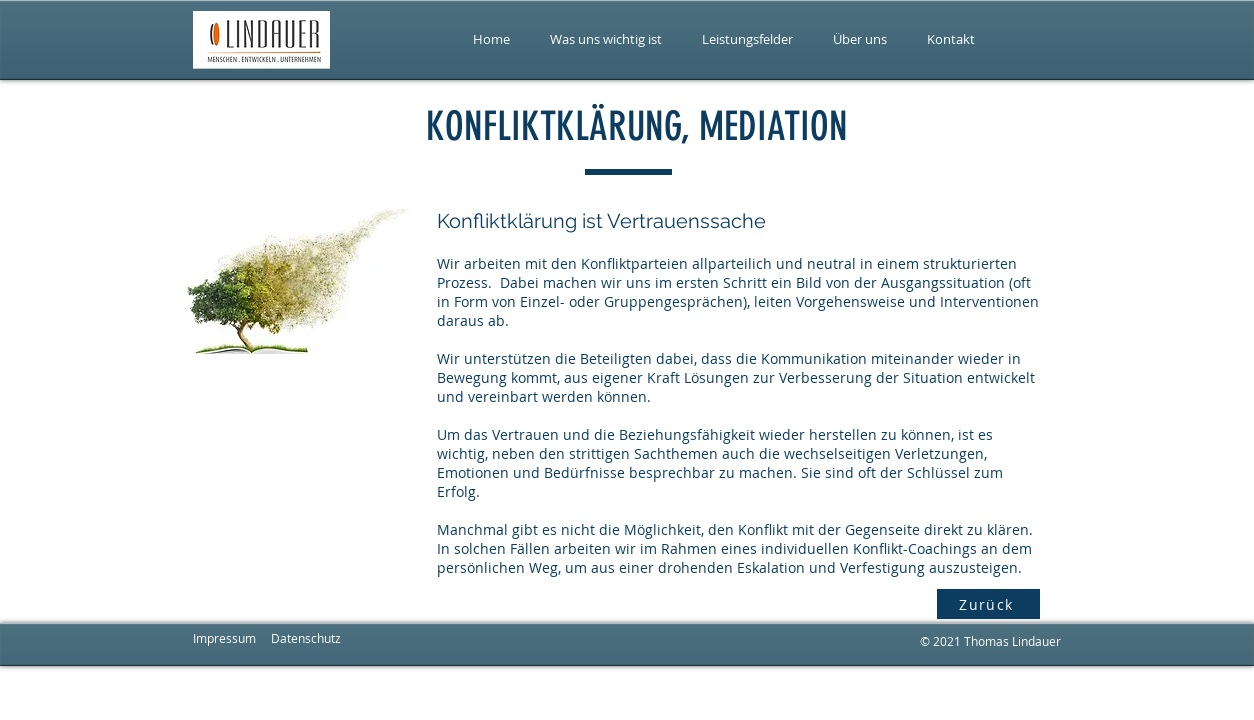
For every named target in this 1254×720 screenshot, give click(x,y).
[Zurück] (988, 604)
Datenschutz (306, 638)
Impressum (224, 638)
